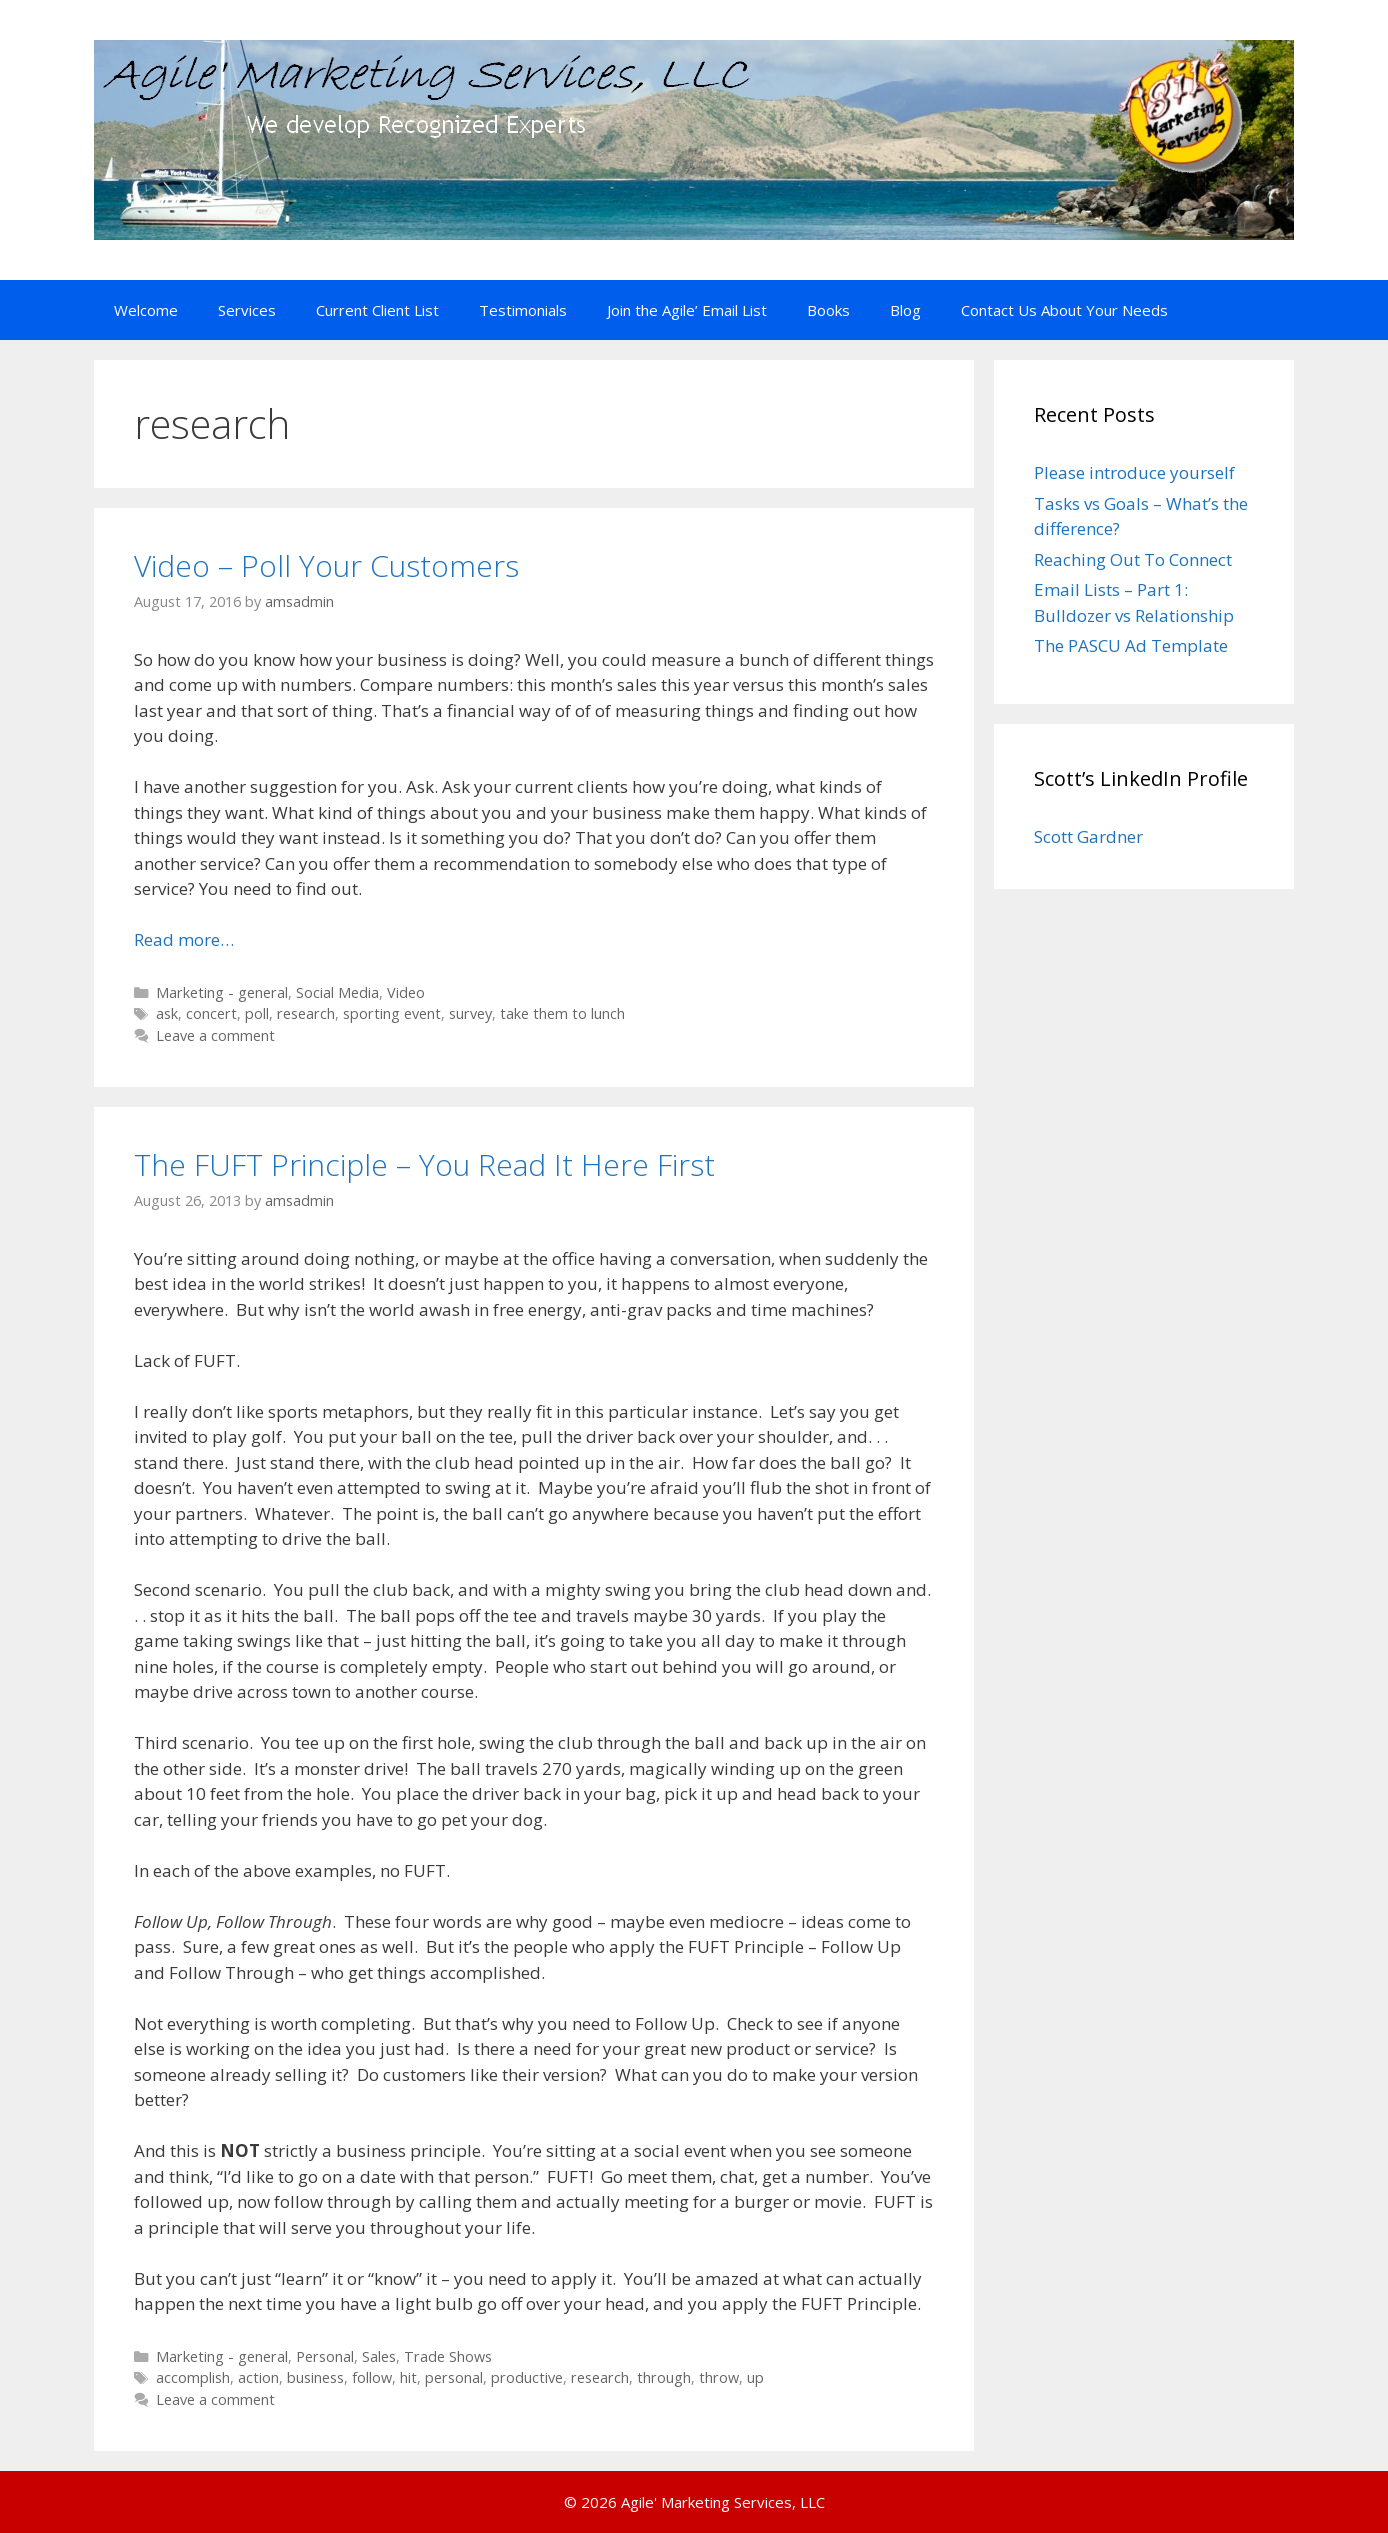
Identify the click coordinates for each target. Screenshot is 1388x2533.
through (664, 2377)
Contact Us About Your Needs (1064, 310)
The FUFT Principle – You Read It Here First (424, 1164)
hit (408, 2377)
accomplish (193, 2377)
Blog (905, 310)
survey (470, 1013)
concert (211, 1013)
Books (828, 310)
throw (719, 2377)
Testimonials (523, 310)
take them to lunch (562, 1013)
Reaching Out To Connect (1133, 559)
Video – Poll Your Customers (326, 565)
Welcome (146, 310)
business (315, 2377)
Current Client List (377, 310)
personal (454, 2377)
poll (257, 1013)
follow (372, 2377)
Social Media (337, 992)
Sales (379, 2356)
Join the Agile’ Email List (687, 310)
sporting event (392, 1013)
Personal (325, 2356)
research (306, 1013)
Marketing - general (222, 992)
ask (167, 1013)
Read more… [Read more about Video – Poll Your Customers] (184, 939)
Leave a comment (215, 1035)
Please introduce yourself (1134, 472)
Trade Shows (448, 2356)
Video (406, 992)
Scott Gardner (1088, 836)
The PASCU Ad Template (1131, 645)
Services (247, 310)
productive (527, 2377)
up (755, 2377)
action (258, 2377)
